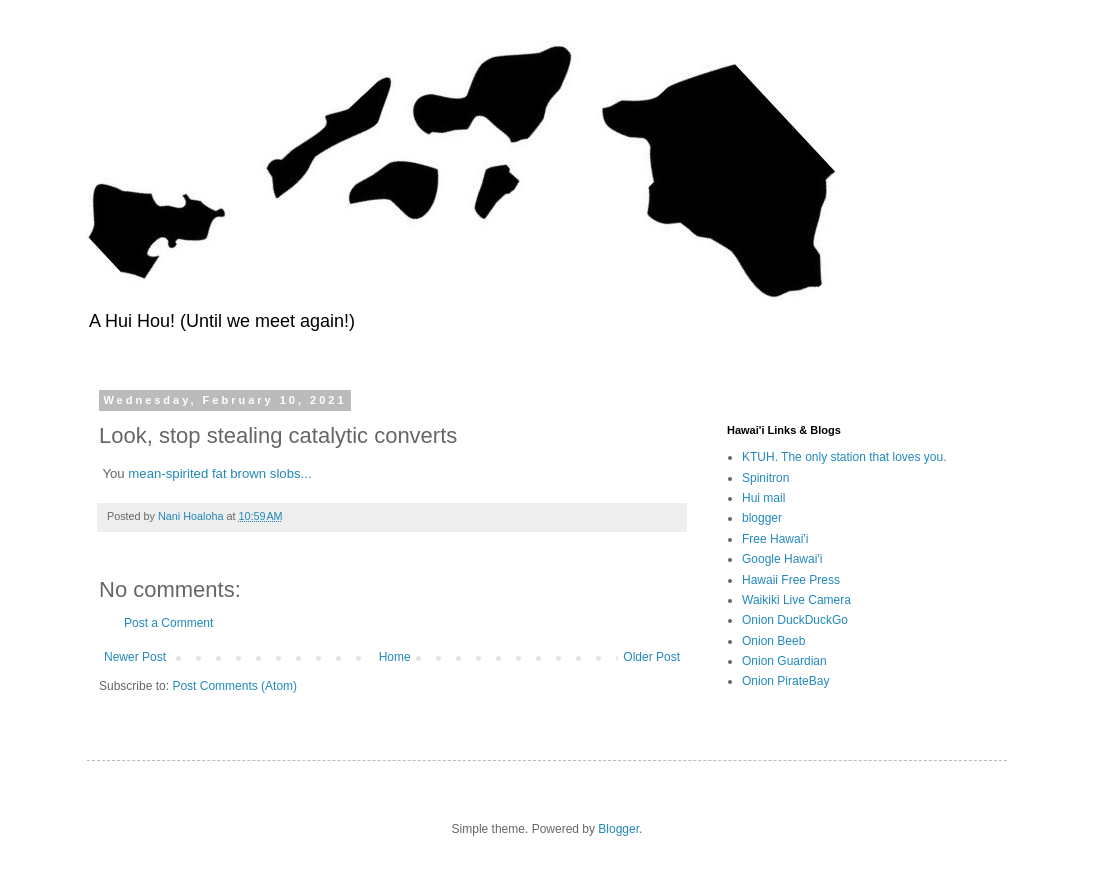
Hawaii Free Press (791, 580)
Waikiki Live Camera (796, 600)
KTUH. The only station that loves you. (844, 457)
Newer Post (135, 657)
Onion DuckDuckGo (795, 620)
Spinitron (765, 478)
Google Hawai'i (782, 559)
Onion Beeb (773, 641)
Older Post (651, 657)
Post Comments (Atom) (234, 686)
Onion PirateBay (785, 681)
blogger (762, 518)
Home (395, 657)
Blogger (618, 829)
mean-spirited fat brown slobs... (219, 473)
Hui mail (763, 498)
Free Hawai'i (775, 539)
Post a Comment (168, 623)
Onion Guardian (784, 661)
